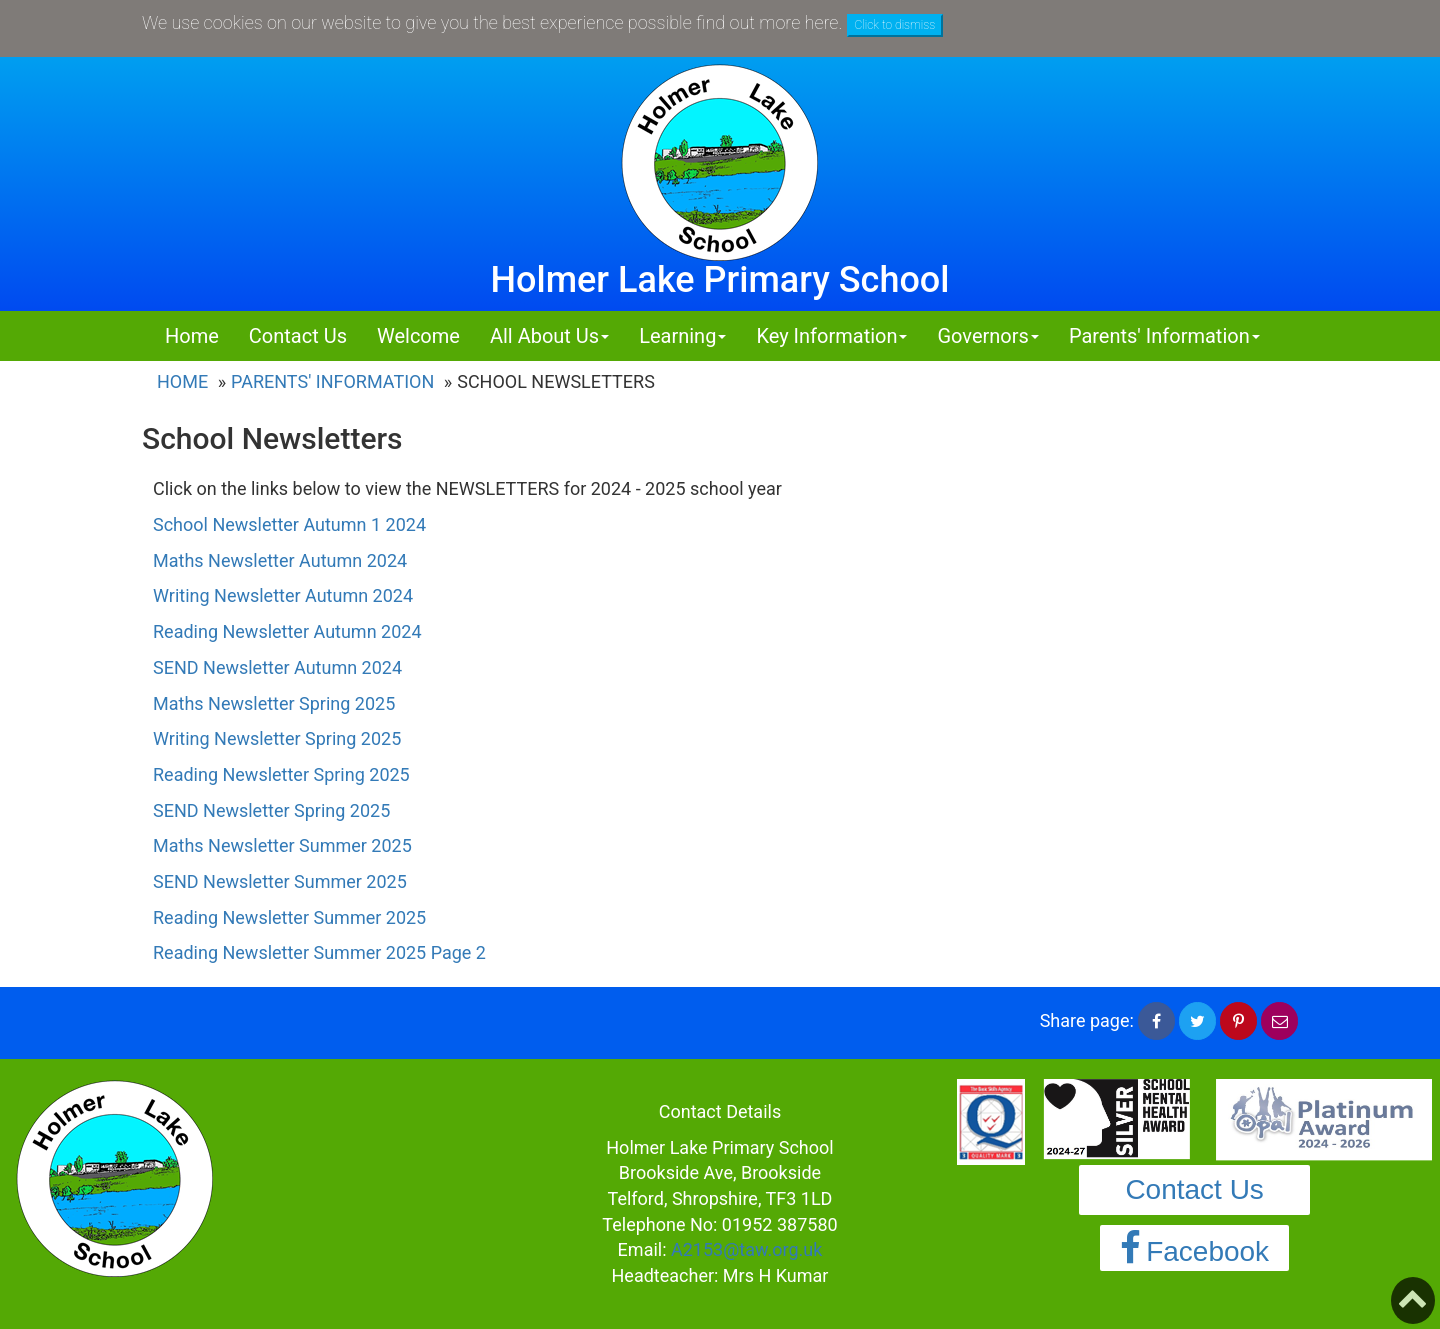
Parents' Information (332, 381)
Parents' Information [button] (1164, 336)
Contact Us (298, 336)
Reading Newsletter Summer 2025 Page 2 (319, 952)
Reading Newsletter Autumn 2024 (287, 631)
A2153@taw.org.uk (746, 1249)
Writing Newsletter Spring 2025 (277, 738)
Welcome (418, 336)
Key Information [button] (831, 336)
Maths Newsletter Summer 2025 (282, 845)
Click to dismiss (895, 25)
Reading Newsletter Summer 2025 (289, 917)
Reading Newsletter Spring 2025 (281, 774)
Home (192, 336)
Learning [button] (682, 336)
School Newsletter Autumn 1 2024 (292, 524)
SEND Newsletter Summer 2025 (280, 881)
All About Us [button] (549, 336)
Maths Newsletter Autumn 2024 (280, 560)
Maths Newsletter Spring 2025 (274, 703)
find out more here (767, 22)
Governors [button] (987, 336)
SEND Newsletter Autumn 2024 (280, 667)
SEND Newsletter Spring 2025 (271, 810)
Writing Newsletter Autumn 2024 (283, 595)
